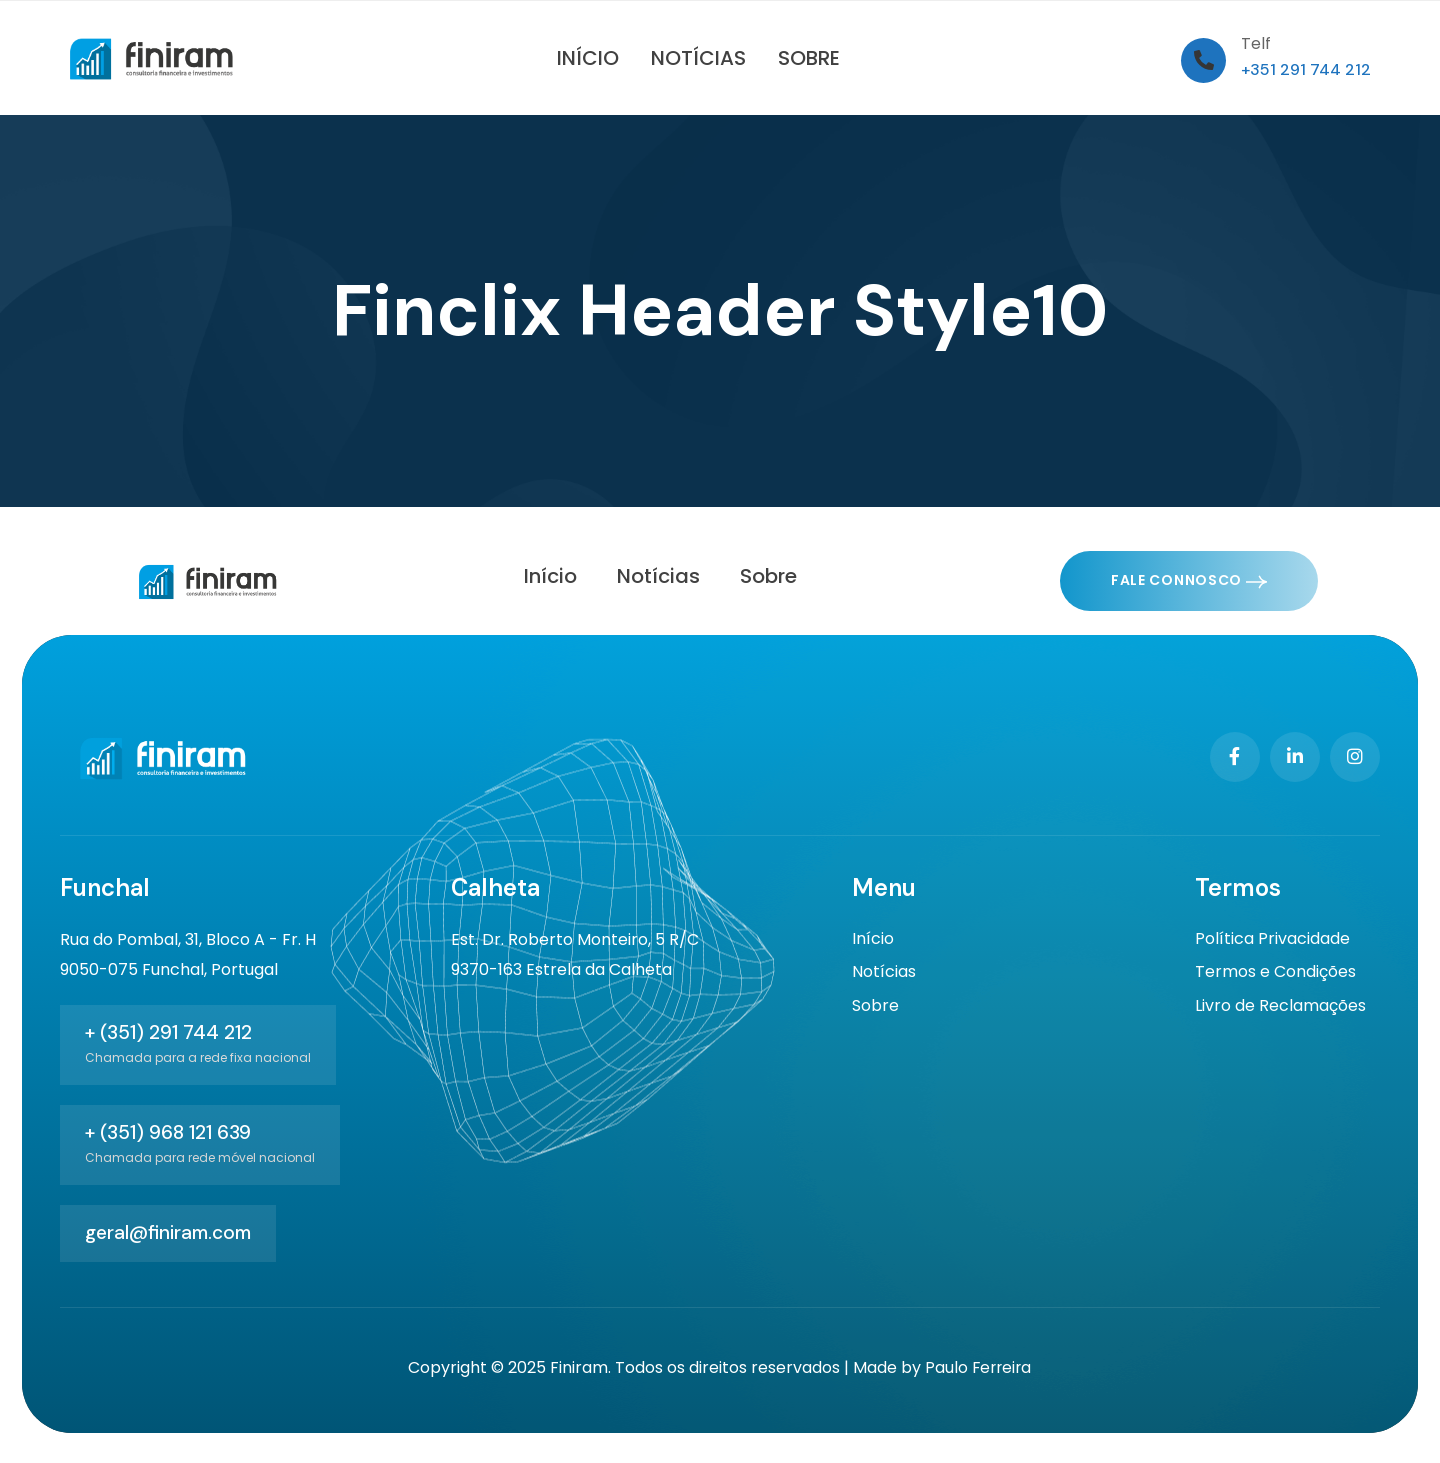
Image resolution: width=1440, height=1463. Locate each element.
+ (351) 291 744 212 (168, 1032)
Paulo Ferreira (978, 1367)
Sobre (875, 1009)
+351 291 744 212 (1306, 69)
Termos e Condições (1275, 974)
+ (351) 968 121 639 (168, 1132)
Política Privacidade (1272, 939)
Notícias (884, 974)
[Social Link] (1235, 757)
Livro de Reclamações (1280, 1009)
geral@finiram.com (168, 1232)
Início (873, 939)
